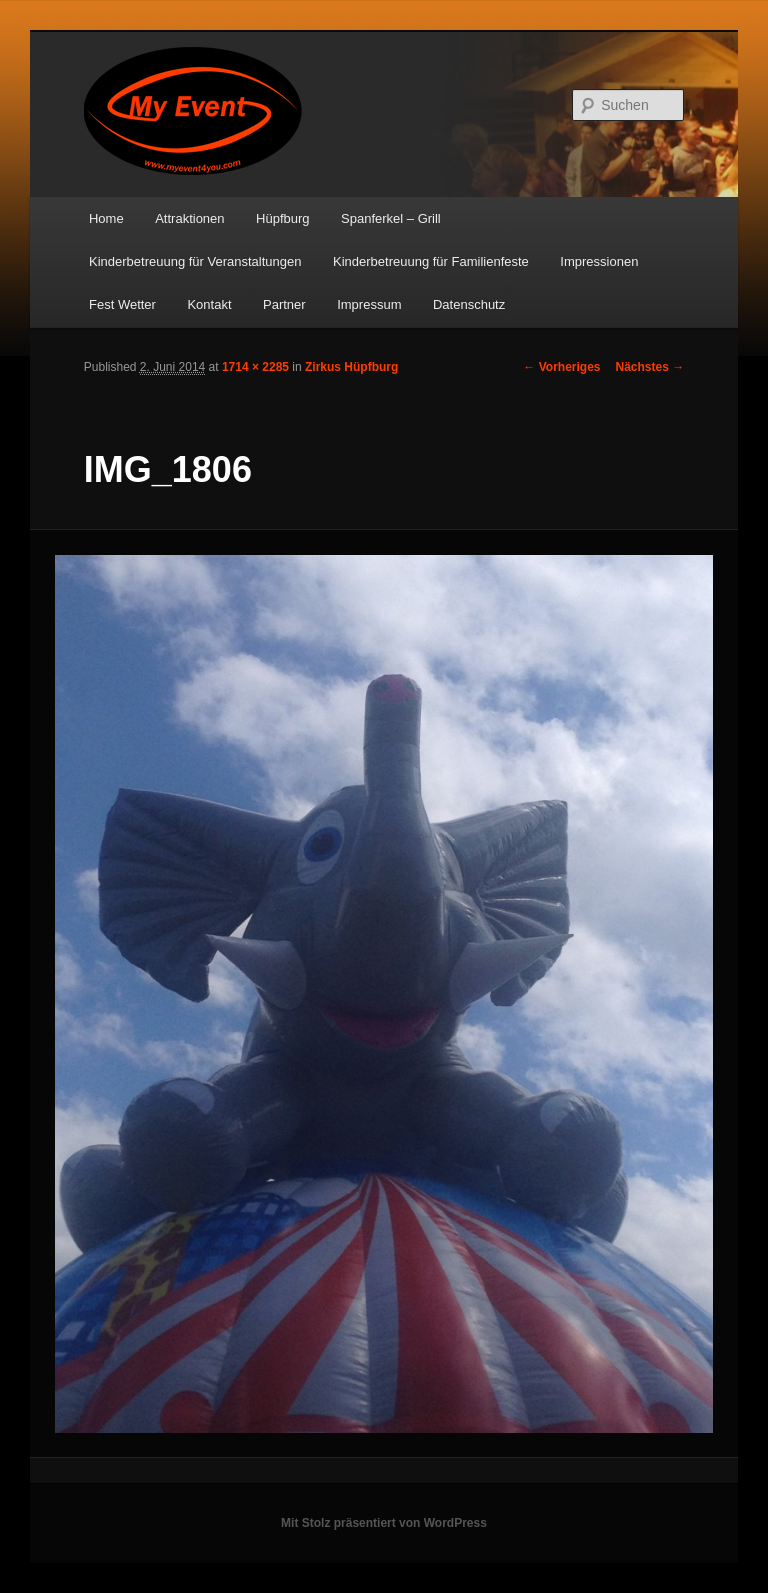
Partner (284, 304)
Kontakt (209, 304)
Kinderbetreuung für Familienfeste (431, 261)
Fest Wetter (122, 304)
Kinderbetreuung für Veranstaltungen (195, 261)
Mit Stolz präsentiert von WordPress (384, 1523)
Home (106, 218)
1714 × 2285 (255, 367)
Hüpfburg (282, 218)
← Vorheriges (561, 367)
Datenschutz (469, 304)
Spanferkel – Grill (391, 218)
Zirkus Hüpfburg (351, 367)
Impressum (369, 304)
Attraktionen (189, 218)
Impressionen (599, 261)
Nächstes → (650, 367)
